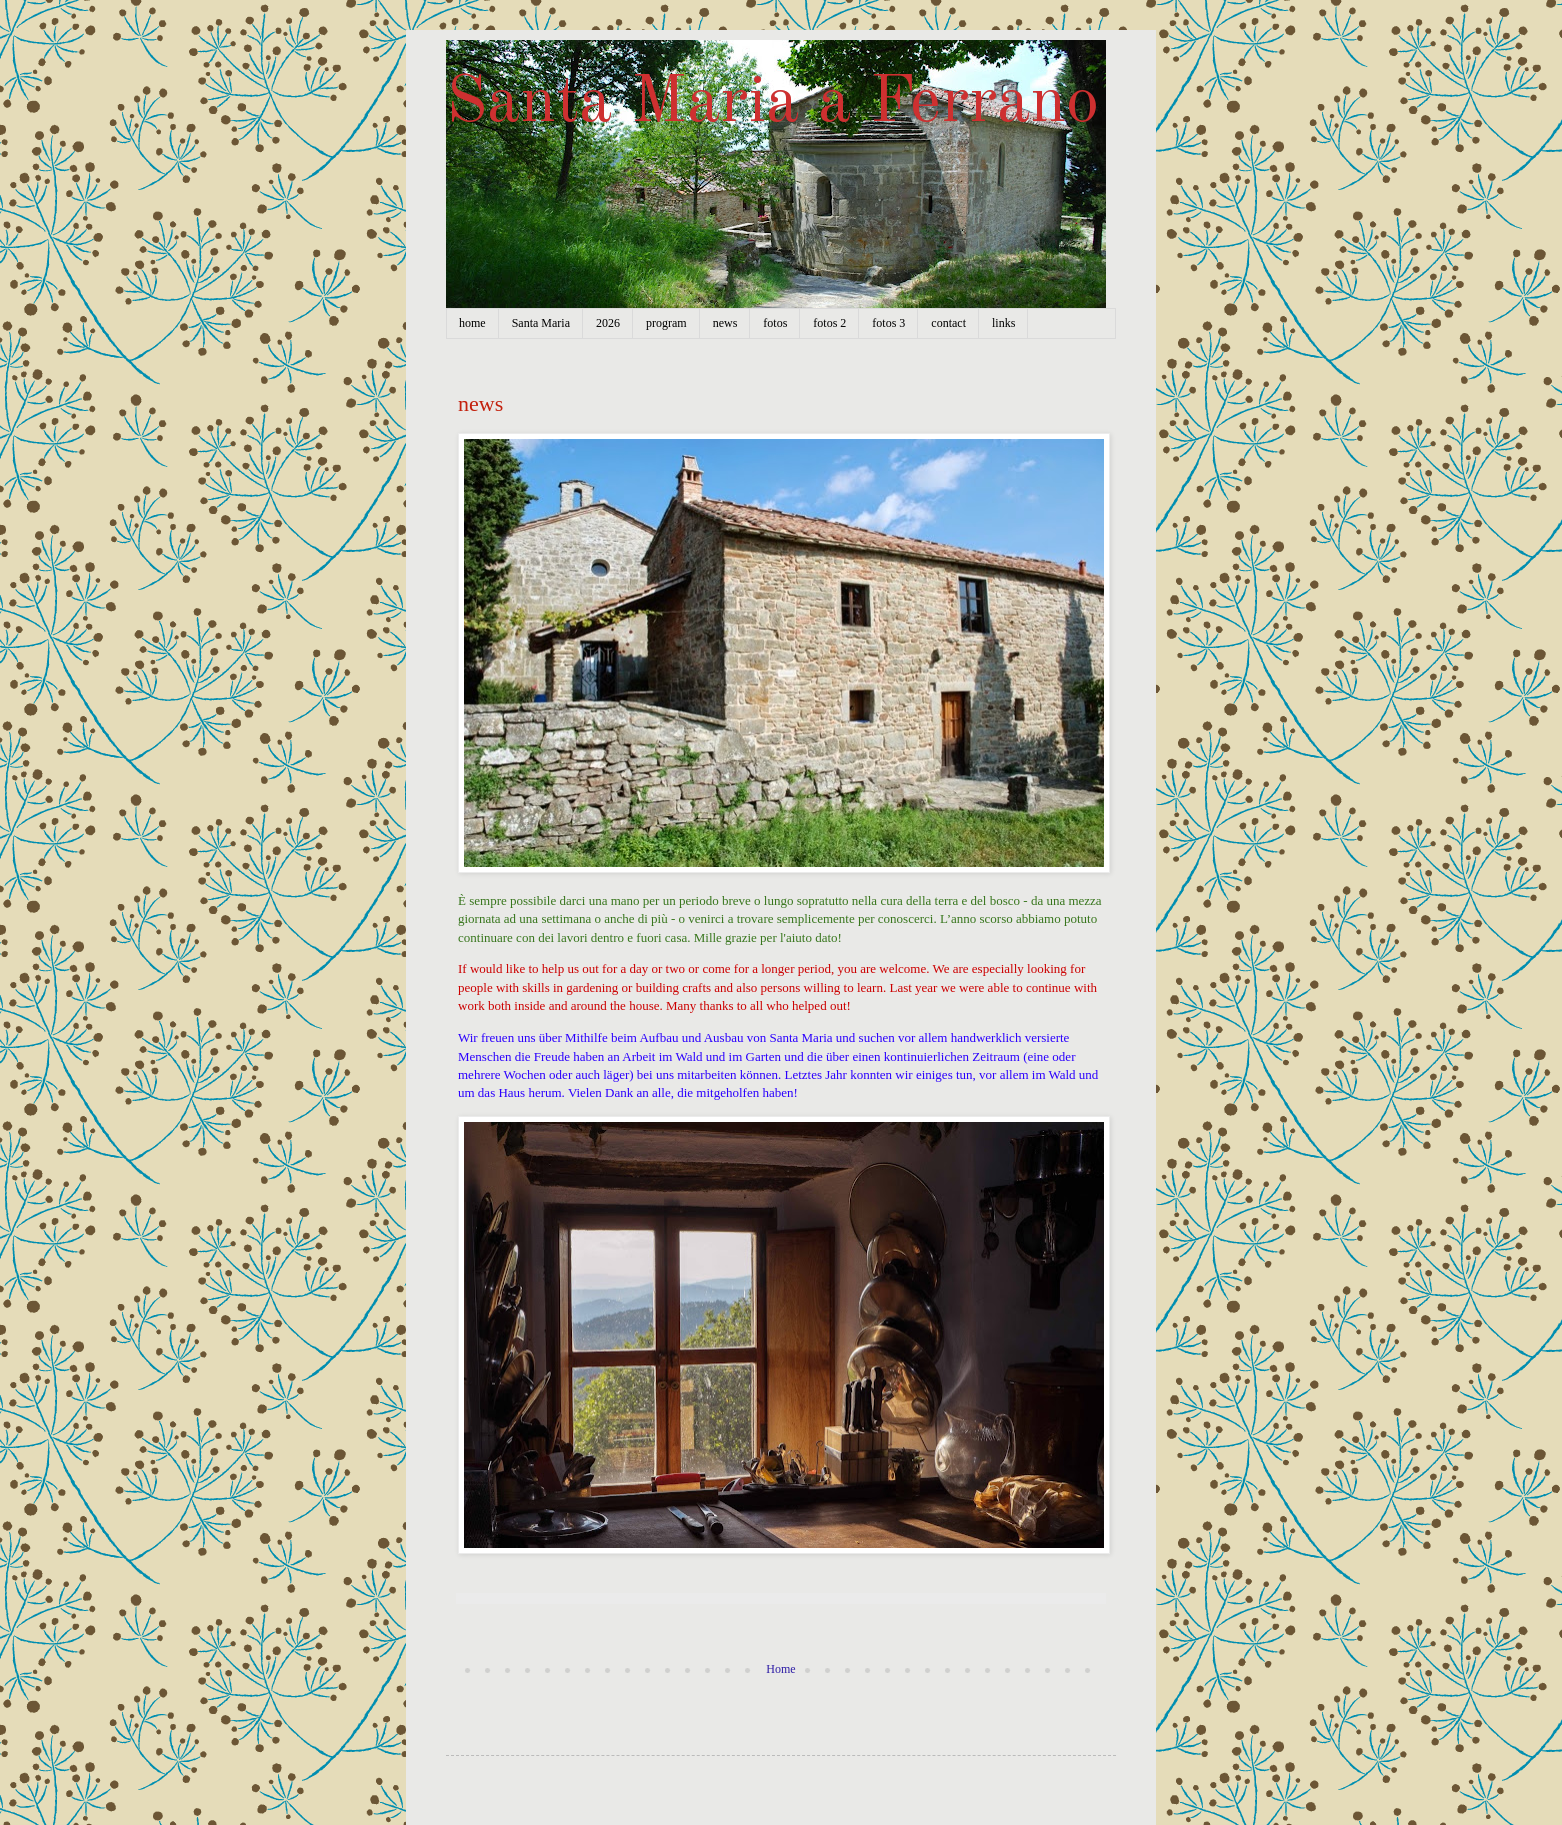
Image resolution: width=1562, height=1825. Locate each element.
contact (948, 323)
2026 (608, 323)
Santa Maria (541, 323)
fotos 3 (888, 323)
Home (780, 1669)
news (725, 323)
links (1003, 323)
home (472, 323)
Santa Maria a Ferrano (772, 103)
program (666, 323)
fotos (775, 323)
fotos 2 (829, 323)
